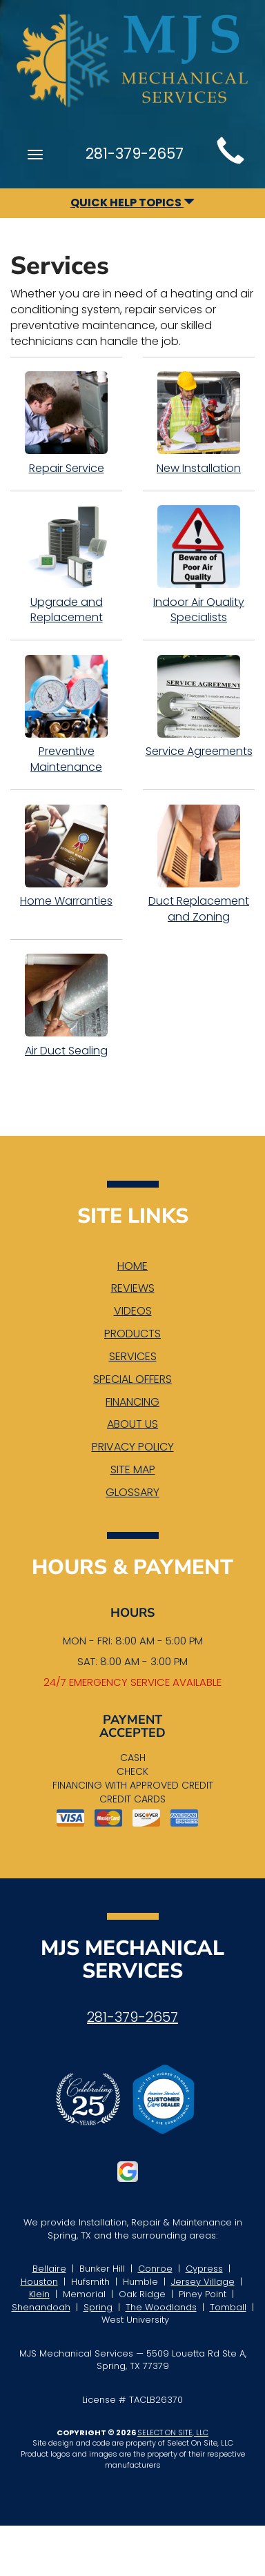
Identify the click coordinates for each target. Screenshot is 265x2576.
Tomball (228, 2307)
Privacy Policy (133, 1447)
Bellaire (49, 2268)
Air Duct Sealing (66, 1006)
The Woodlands (161, 2307)
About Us (132, 1424)
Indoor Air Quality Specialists (199, 565)
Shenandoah (41, 2307)
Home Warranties (66, 856)
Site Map (132, 1469)
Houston (39, 2281)
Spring (98, 2307)
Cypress (204, 2268)
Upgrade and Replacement (66, 565)
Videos (133, 1311)
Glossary (132, 1492)
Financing (132, 1402)
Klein (39, 2294)
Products (132, 1333)
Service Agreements (199, 706)
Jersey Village (203, 2281)
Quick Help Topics (132, 202)
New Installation (199, 423)
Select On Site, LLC (172, 2432)
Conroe (155, 2268)
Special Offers (132, 1379)
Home (132, 1266)
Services (133, 1356)
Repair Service (66, 423)
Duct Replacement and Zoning (199, 864)
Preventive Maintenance (66, 714)
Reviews (133, 1288)
